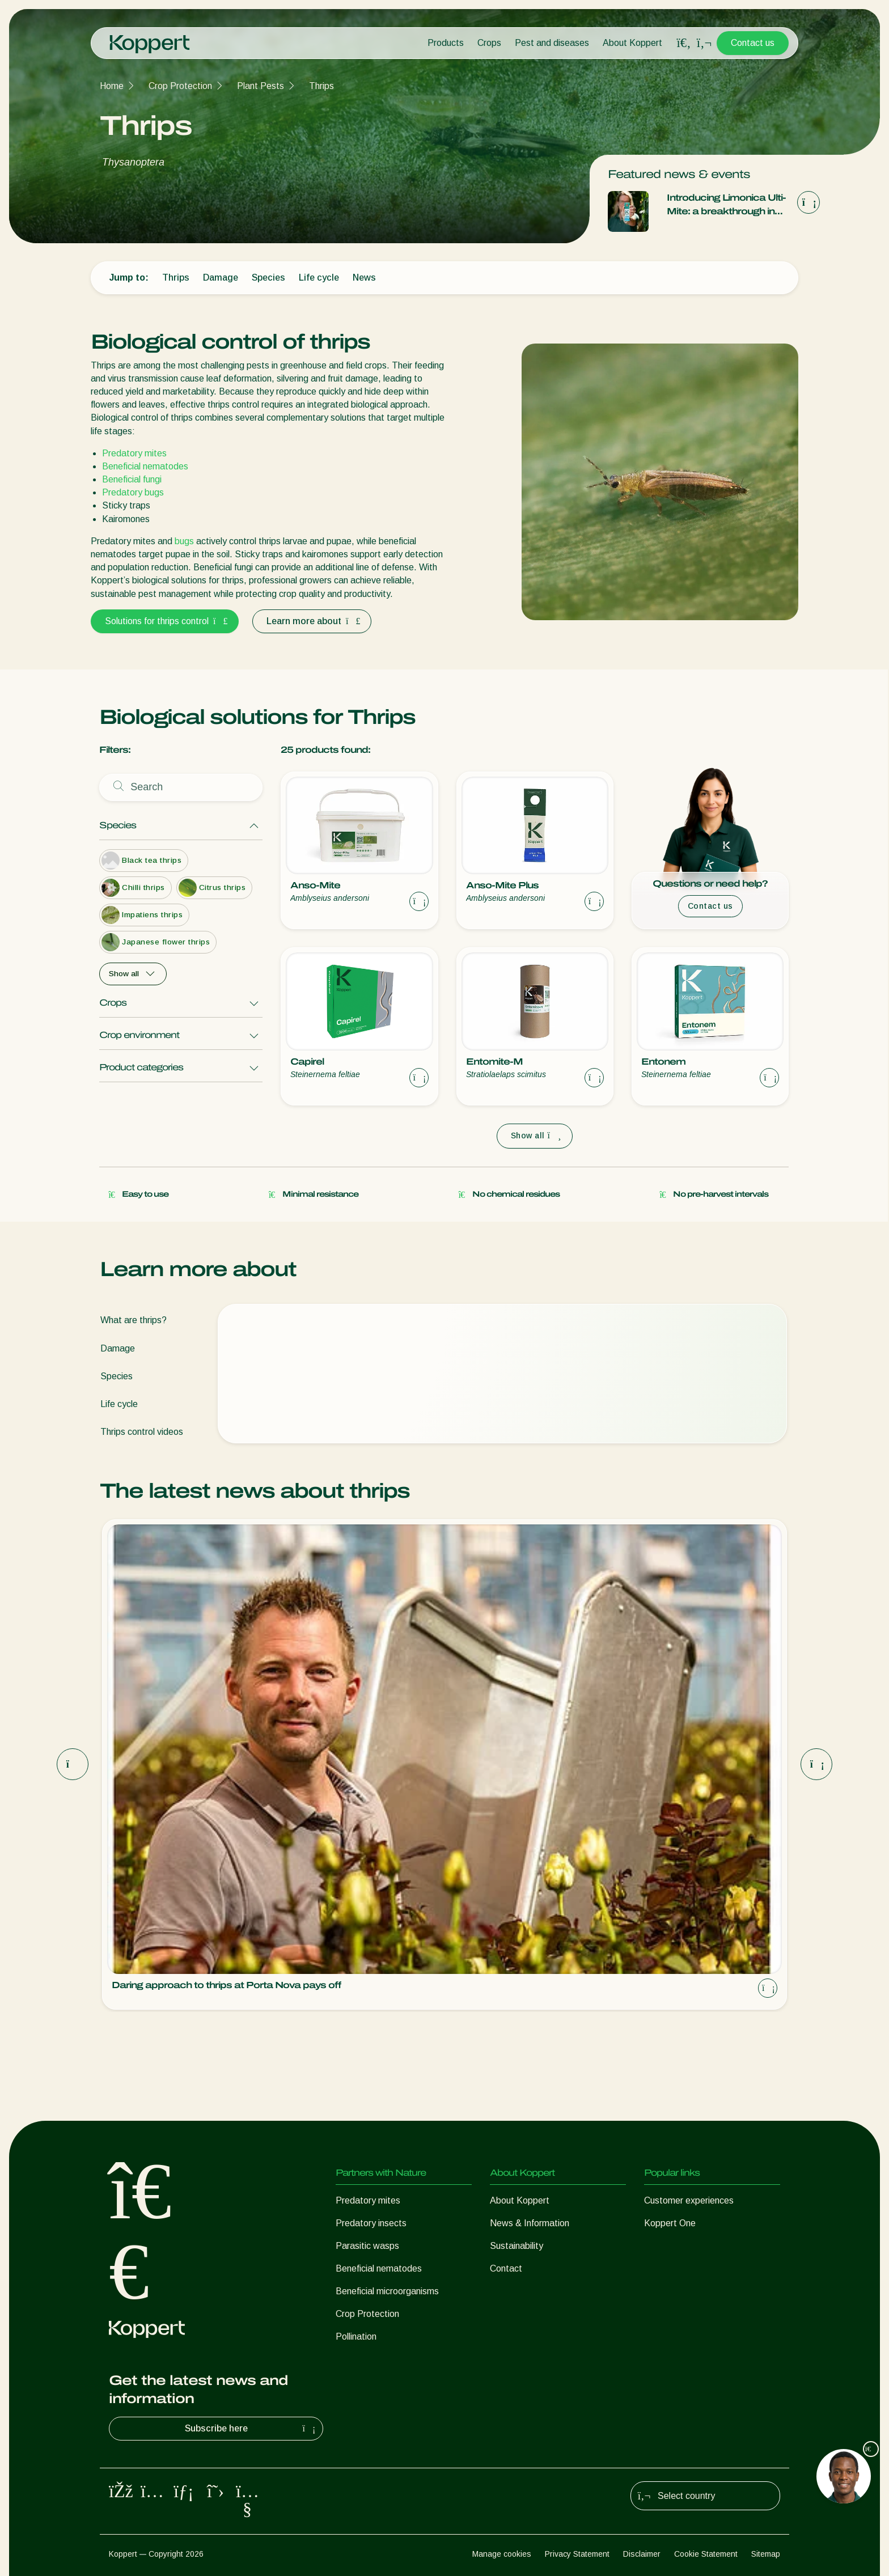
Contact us (752, 43)
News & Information (529, 2223)
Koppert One (670, 2223)
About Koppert (632, 43)
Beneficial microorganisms (387, 2291)
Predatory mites (134, 453)
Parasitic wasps (367, 2246)
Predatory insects (371, 2223)
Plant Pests (260, 86)
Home (112, 86)
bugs (184, 541)
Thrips (321, 86)
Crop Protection (180, 86)
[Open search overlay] (684, 43)
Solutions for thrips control (165, 621)
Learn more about (311, 621)
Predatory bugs (133, 492)
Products (445, 43)
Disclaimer (642, 2553)
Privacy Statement (577, 2553)
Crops (489, 43)
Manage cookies (501, 2553)
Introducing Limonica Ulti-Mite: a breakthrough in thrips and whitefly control (726, 205)
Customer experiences (689, 2200)
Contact (506, 2268)
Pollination (356, 2336)
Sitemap (765, 2553)
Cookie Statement (706, 2553)
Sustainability (516, 2246)
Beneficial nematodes (145, 466)
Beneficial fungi (132, 479)
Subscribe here (252, 2429)
